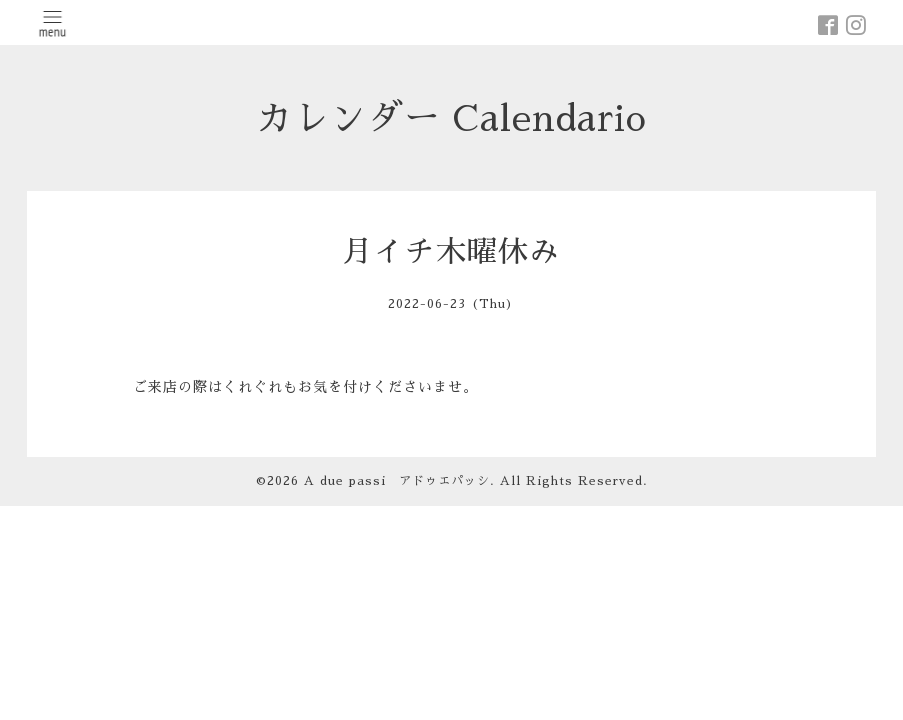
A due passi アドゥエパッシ (397, 481)
